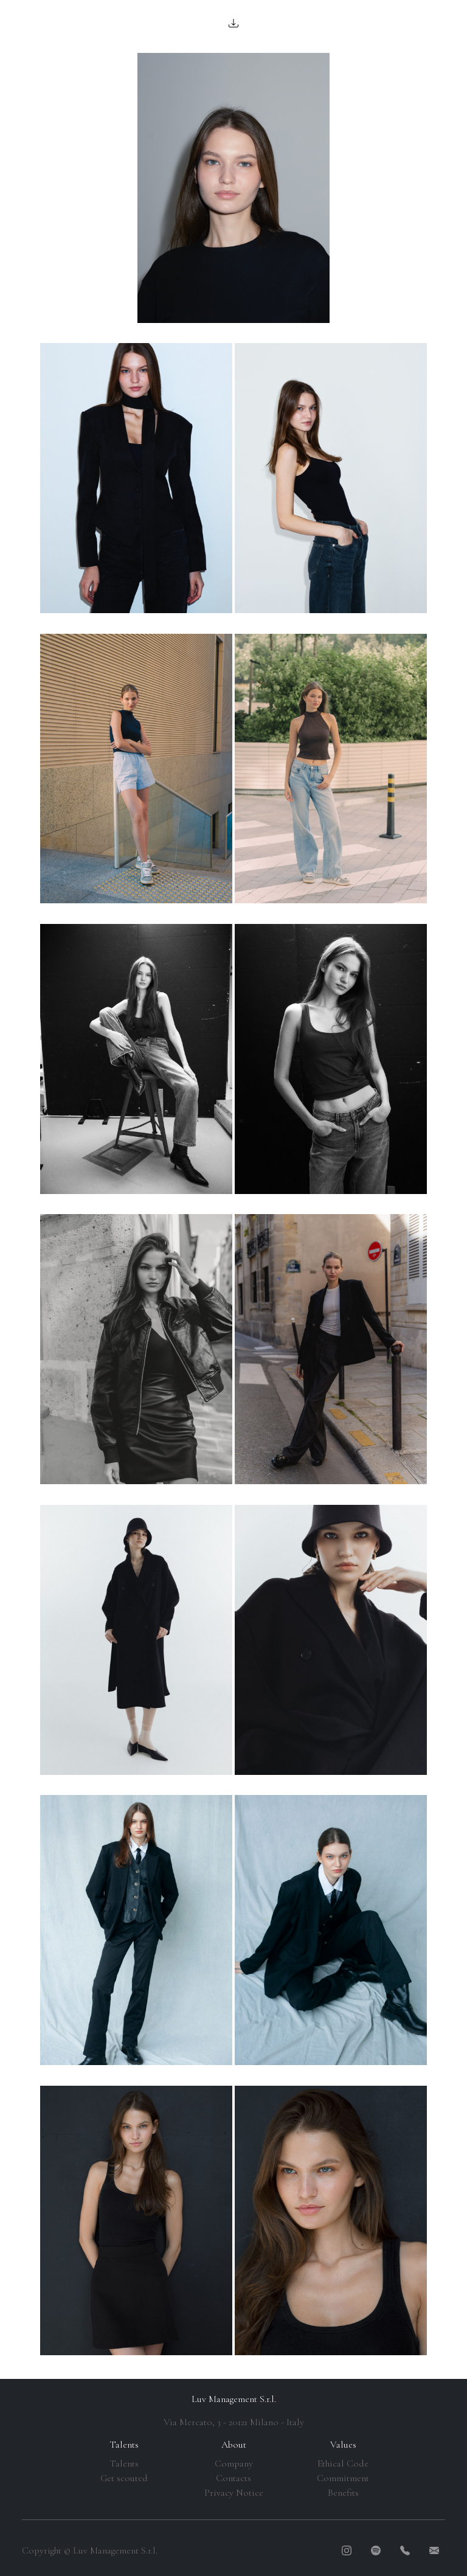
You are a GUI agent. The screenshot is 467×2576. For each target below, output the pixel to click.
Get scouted (124, 2478)
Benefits (343, 2493)
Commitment (343, 2478)
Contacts (233, 2478)
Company (234, 2463)
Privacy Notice (233, 2493)
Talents (124, 2463)
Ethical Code (342, 2463)
